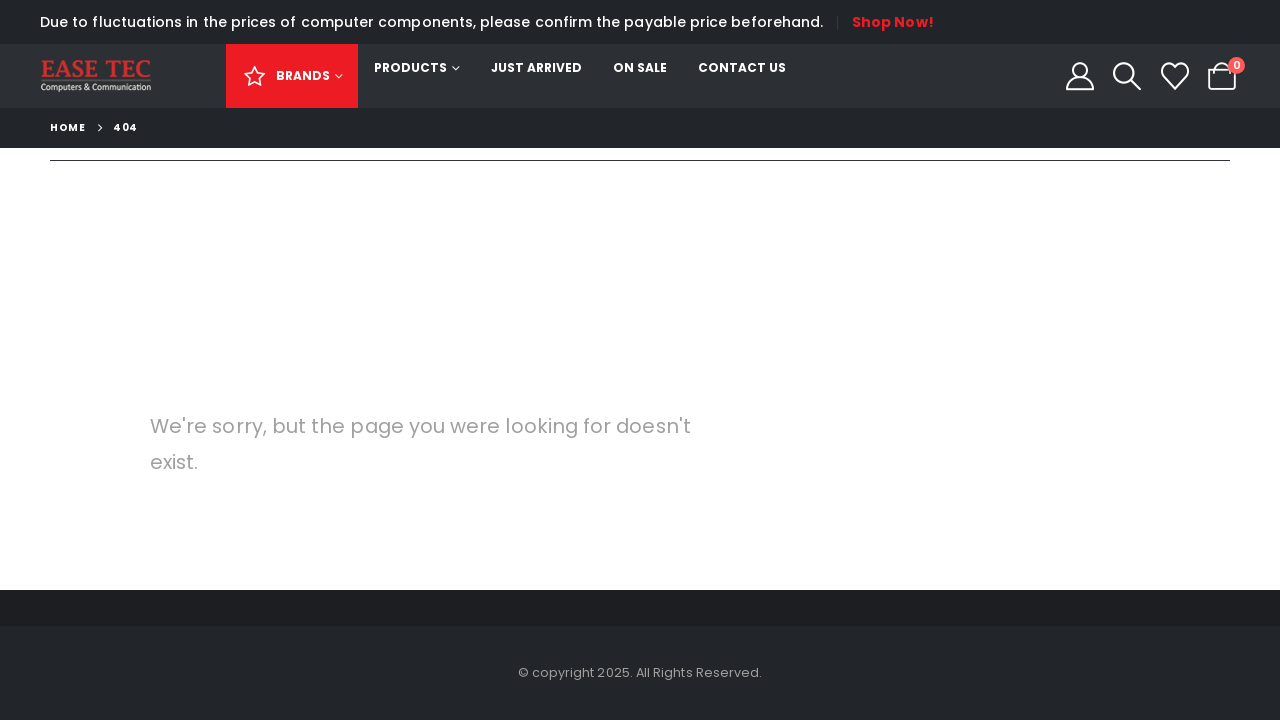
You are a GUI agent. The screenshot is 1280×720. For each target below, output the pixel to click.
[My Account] (1080, 76)
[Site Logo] (95, 76)
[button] (1127, 76)
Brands (285, 75)
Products (410, 67)
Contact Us (742, 67)
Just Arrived (536, 67)
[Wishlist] (1175, 76)
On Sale (640, 67)
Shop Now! (893, 22)
